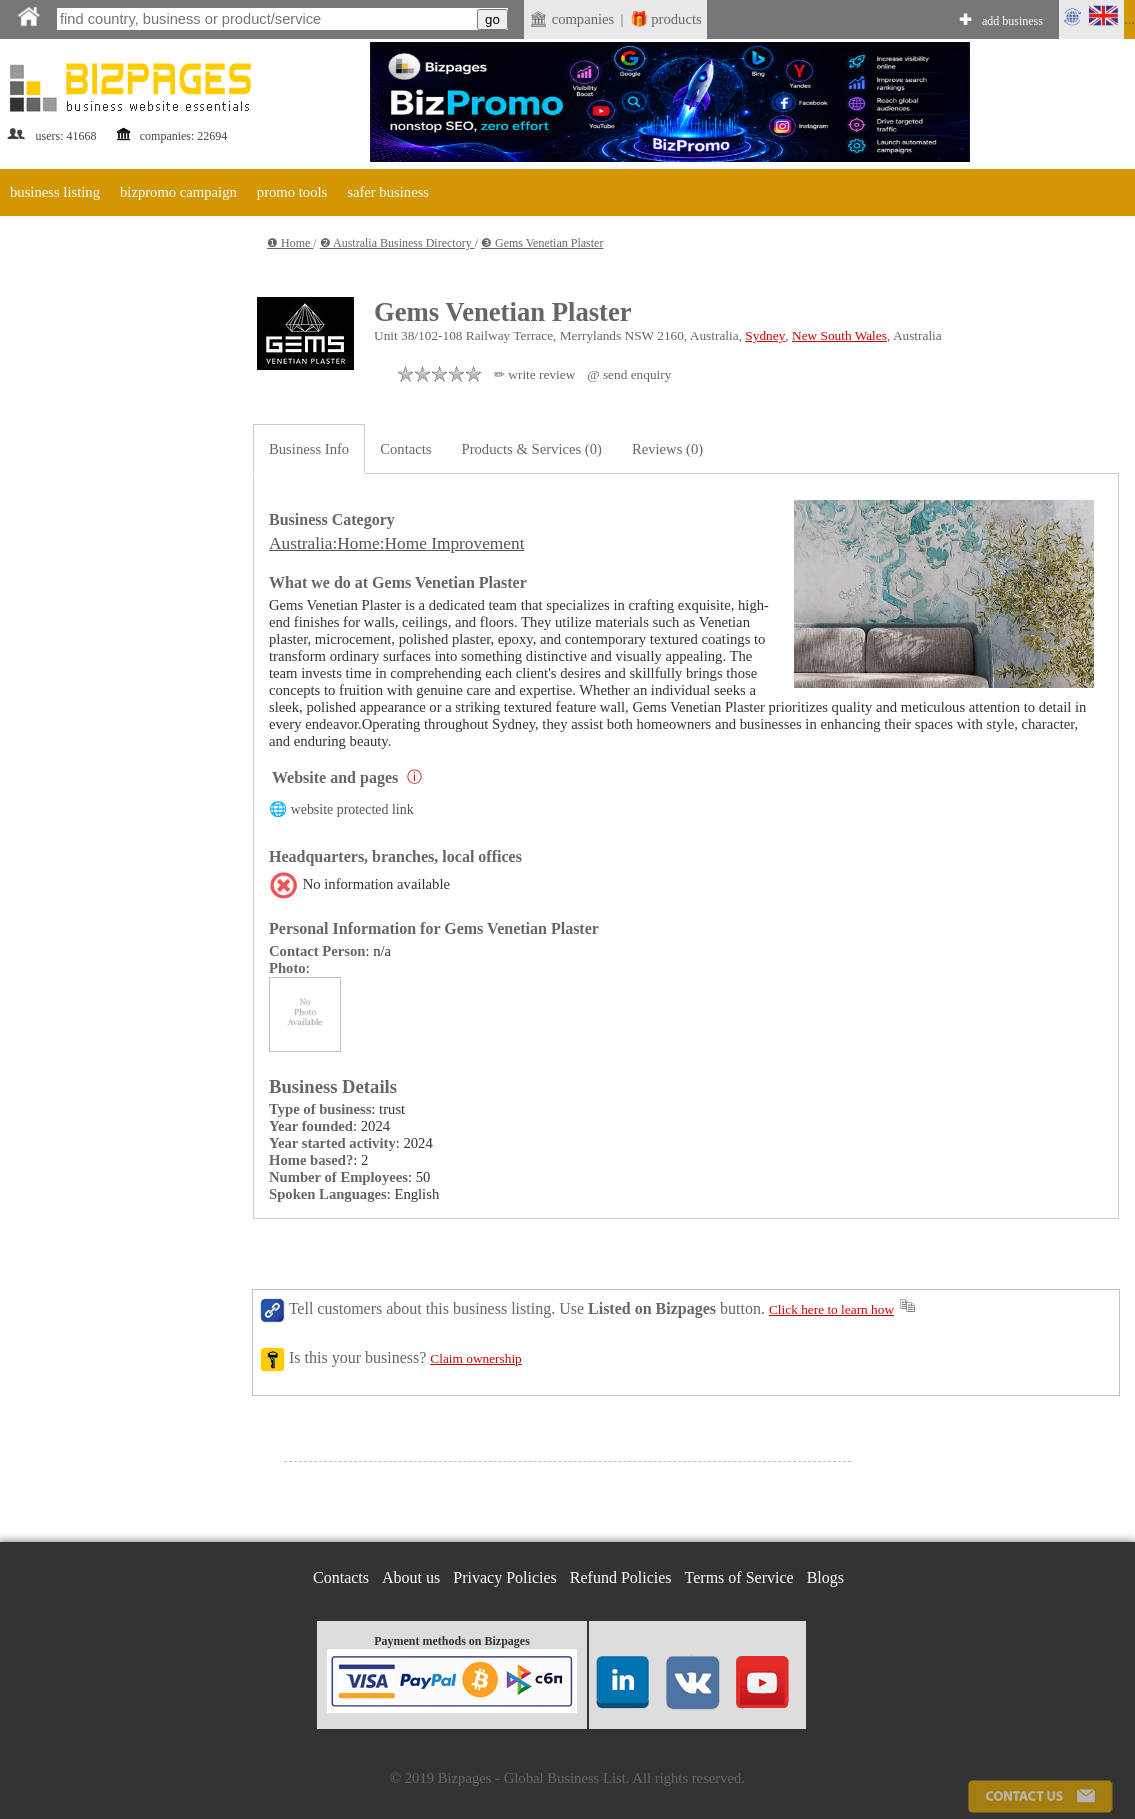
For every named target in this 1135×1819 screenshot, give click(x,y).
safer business (388, 192)
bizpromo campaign (178, 192)
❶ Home (290, 243)
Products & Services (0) (532, 449)
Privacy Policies (505, 1577)
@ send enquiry (629, 374)
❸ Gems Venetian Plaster (542, 243)
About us (411, 1577)
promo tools (292, 192)
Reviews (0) (667, 449)
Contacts (405, 449)
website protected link (352, 809)
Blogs (825, 1577)
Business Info (309, 449)
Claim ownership (475, 1358)
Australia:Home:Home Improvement (397, 543)
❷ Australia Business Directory (397, 243)
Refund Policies (621, 1577)
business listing (55, 192)
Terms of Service (739, 1577)
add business (1012, 21)
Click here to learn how (831, 1309)
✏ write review (534, 374)
